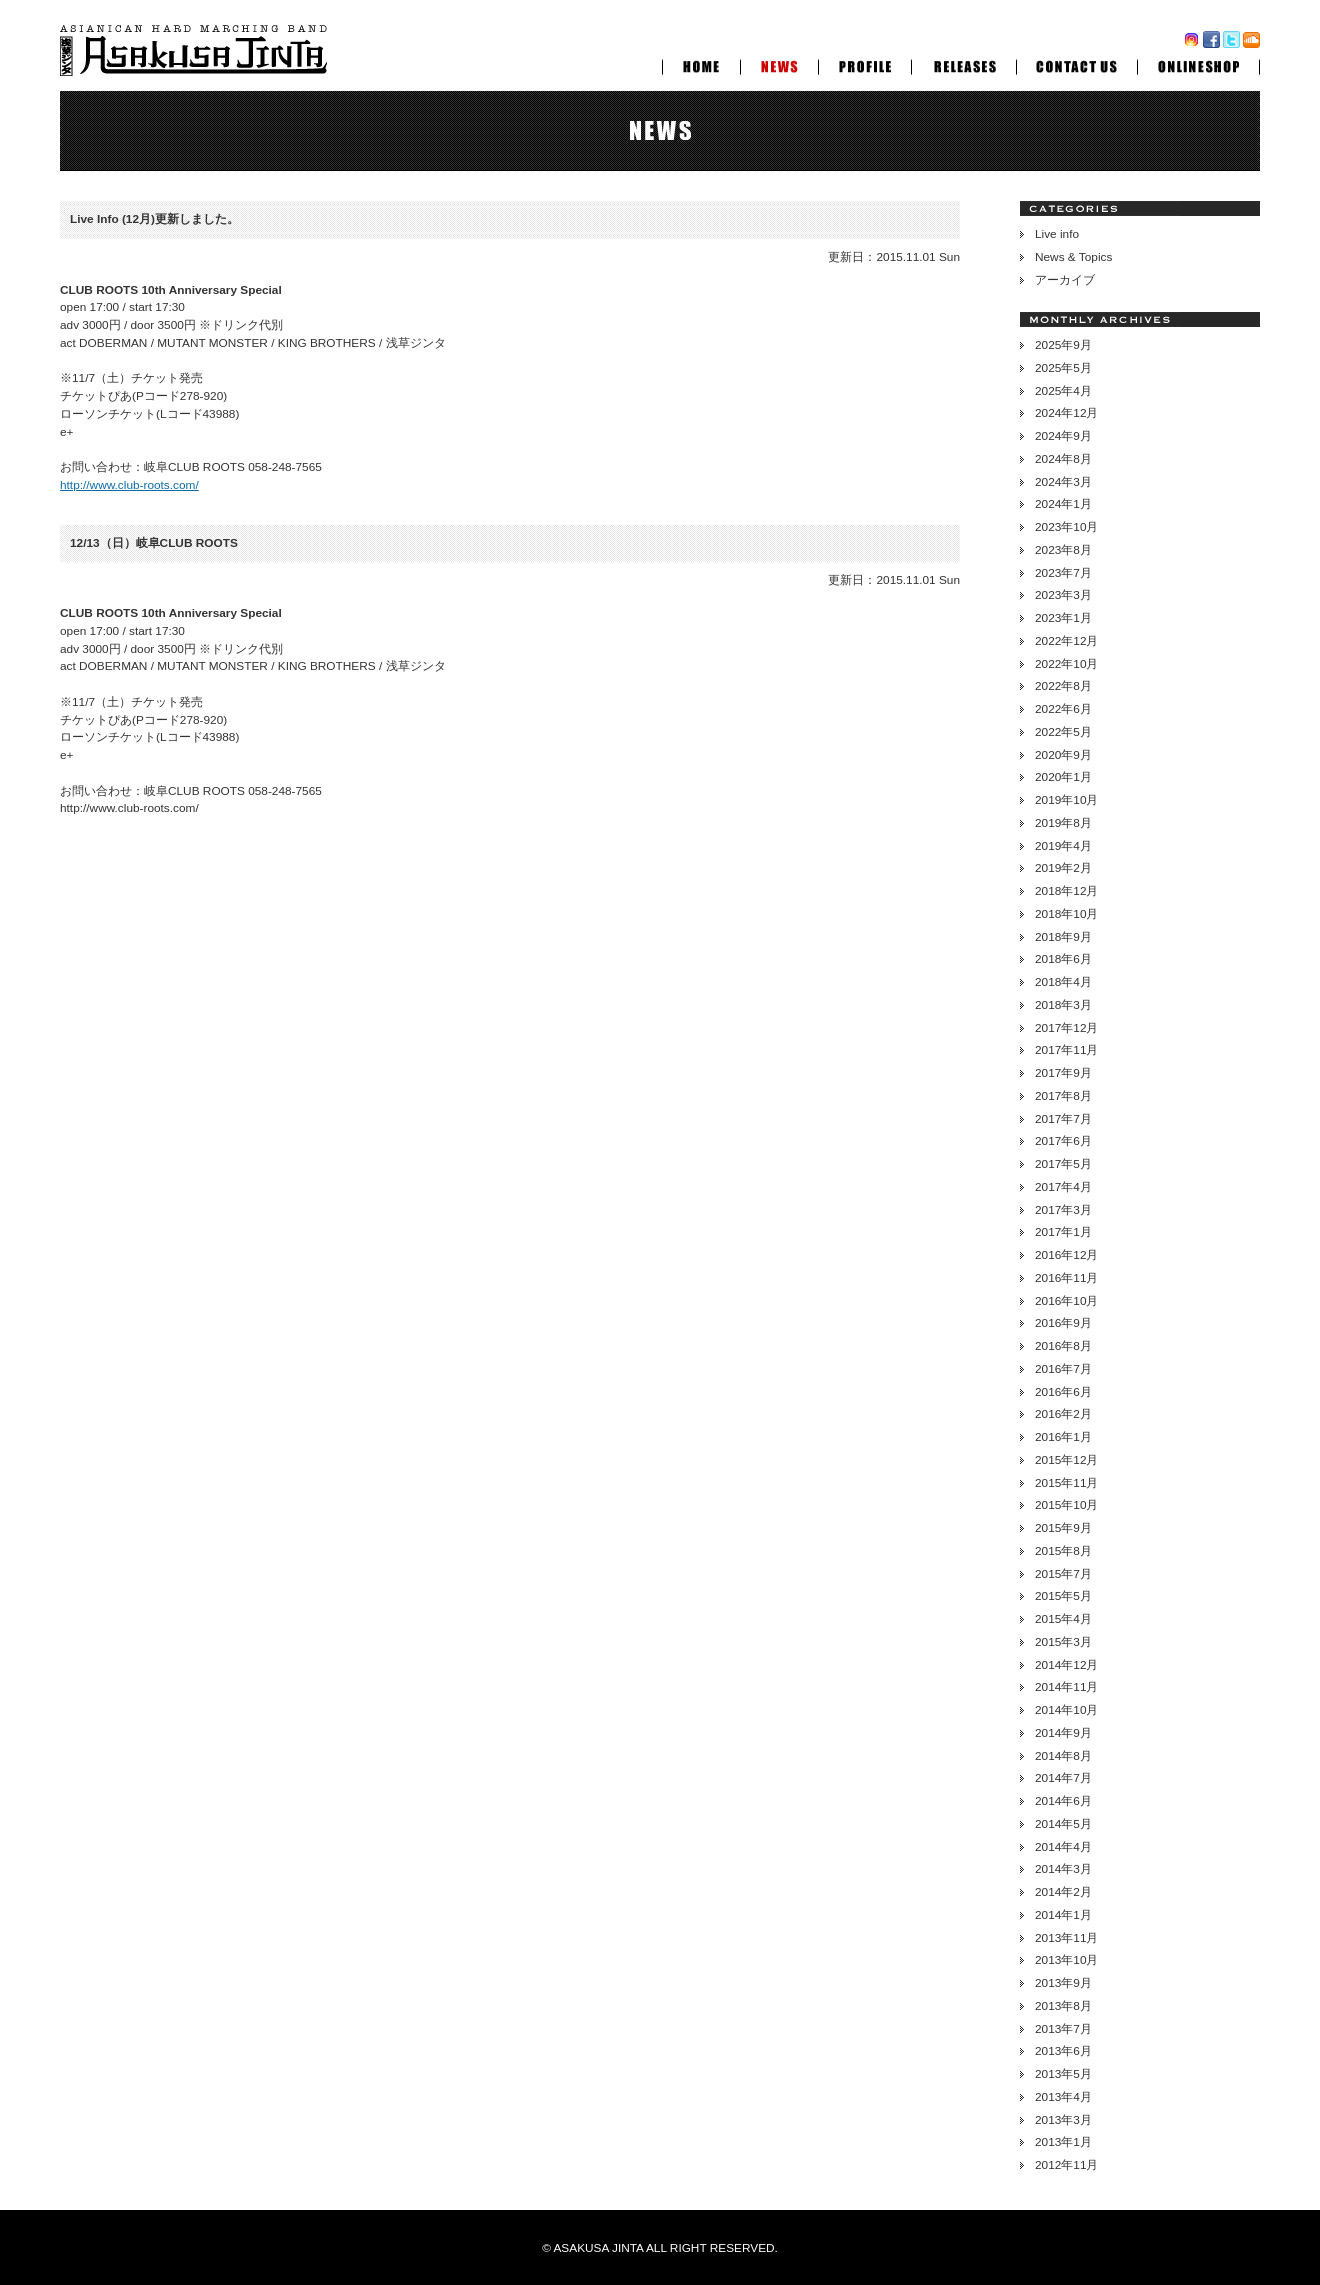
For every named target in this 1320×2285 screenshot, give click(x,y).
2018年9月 (1063, 937)
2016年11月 (1066, 1278)
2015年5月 (1063, 1596)
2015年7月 (1063, 1574)
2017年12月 (1066, 1028)
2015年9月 (1063, 1528)
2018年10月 (1066, 914)
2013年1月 (1063, 2142)
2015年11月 (1066, 1483)
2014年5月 (1063, 1824)
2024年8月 (1063, 459)
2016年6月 (1063, 1392)
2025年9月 (1063, 345)
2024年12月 (1066, 413)
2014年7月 (1063, 1778)
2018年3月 (1063, 1005)
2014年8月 (1063, 1756)
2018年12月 (1066, 891)
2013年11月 (1066, 1938)
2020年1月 (1063, 777)
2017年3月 (1063, 1210)
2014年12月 (1066, 1665)
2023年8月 (1063, 550)
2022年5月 (1063, 732)
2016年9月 (1063, 1323)
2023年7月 (1063, 573)
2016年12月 (1066, 1255)
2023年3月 (1063, 595)
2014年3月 (1063, 1869)
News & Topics (1073, 257)
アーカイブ (1065, 280)
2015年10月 (1066, 1505)
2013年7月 (1063, 2029)
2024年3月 (1063, 482)
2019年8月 (1063, 823)
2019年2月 (1063, 868)
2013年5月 (1063, 2074)
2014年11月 (1066, 1687)
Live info (1057, 234)
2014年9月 (1063, 1733)
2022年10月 (1066, 664)
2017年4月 (1063, 1187)
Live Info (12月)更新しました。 (154, 219)
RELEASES (963, 64)
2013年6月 (1063, 2051)
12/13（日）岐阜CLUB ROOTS (154, 543)
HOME (701, 64)
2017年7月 (1063, 1119)
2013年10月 (1066, 1960)
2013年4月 (1063, 2097)
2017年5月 (1063, 1164)
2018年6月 (1063, 959)
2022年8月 (1063, 686)
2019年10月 (1066, 800)
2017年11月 (1066, 1050)
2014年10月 (1066, 1710)
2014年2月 (1063, 1892)
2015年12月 (1066, 1460)
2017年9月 (1063, 1073)
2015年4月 (1063, 1619)
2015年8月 (1063, 1551)
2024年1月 (1063, 504)
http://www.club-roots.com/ (129, 485)
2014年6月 (1063, 1801)
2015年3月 (1063, 1642)
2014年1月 (1063, 1915)
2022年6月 (1063, 709)
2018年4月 (1063, 982)
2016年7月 (1063, 1369)
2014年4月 (1063, 1847)
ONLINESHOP (1198, 64)
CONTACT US (1076, 64)
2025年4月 (1063, 391)
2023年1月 (1063, 618)
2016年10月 (1066, 1301)
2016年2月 (1063, 1414)
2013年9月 (1063, 1983)
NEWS (779, 64)
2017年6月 (1063, 1141)
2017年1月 (1063, 1232)
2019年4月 (1063, 846)
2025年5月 (1063, 368)
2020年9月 (1063, 755)
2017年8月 (1063, 1096)
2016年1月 (1063, 1437)
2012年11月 (1066, 2165)
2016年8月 (1063, 1346)
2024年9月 (1063, 436)
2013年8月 (1063, 2006)
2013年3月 (1063, 2120)
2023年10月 (1066, 527)
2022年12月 (1066, 641)
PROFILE (864, 64)
